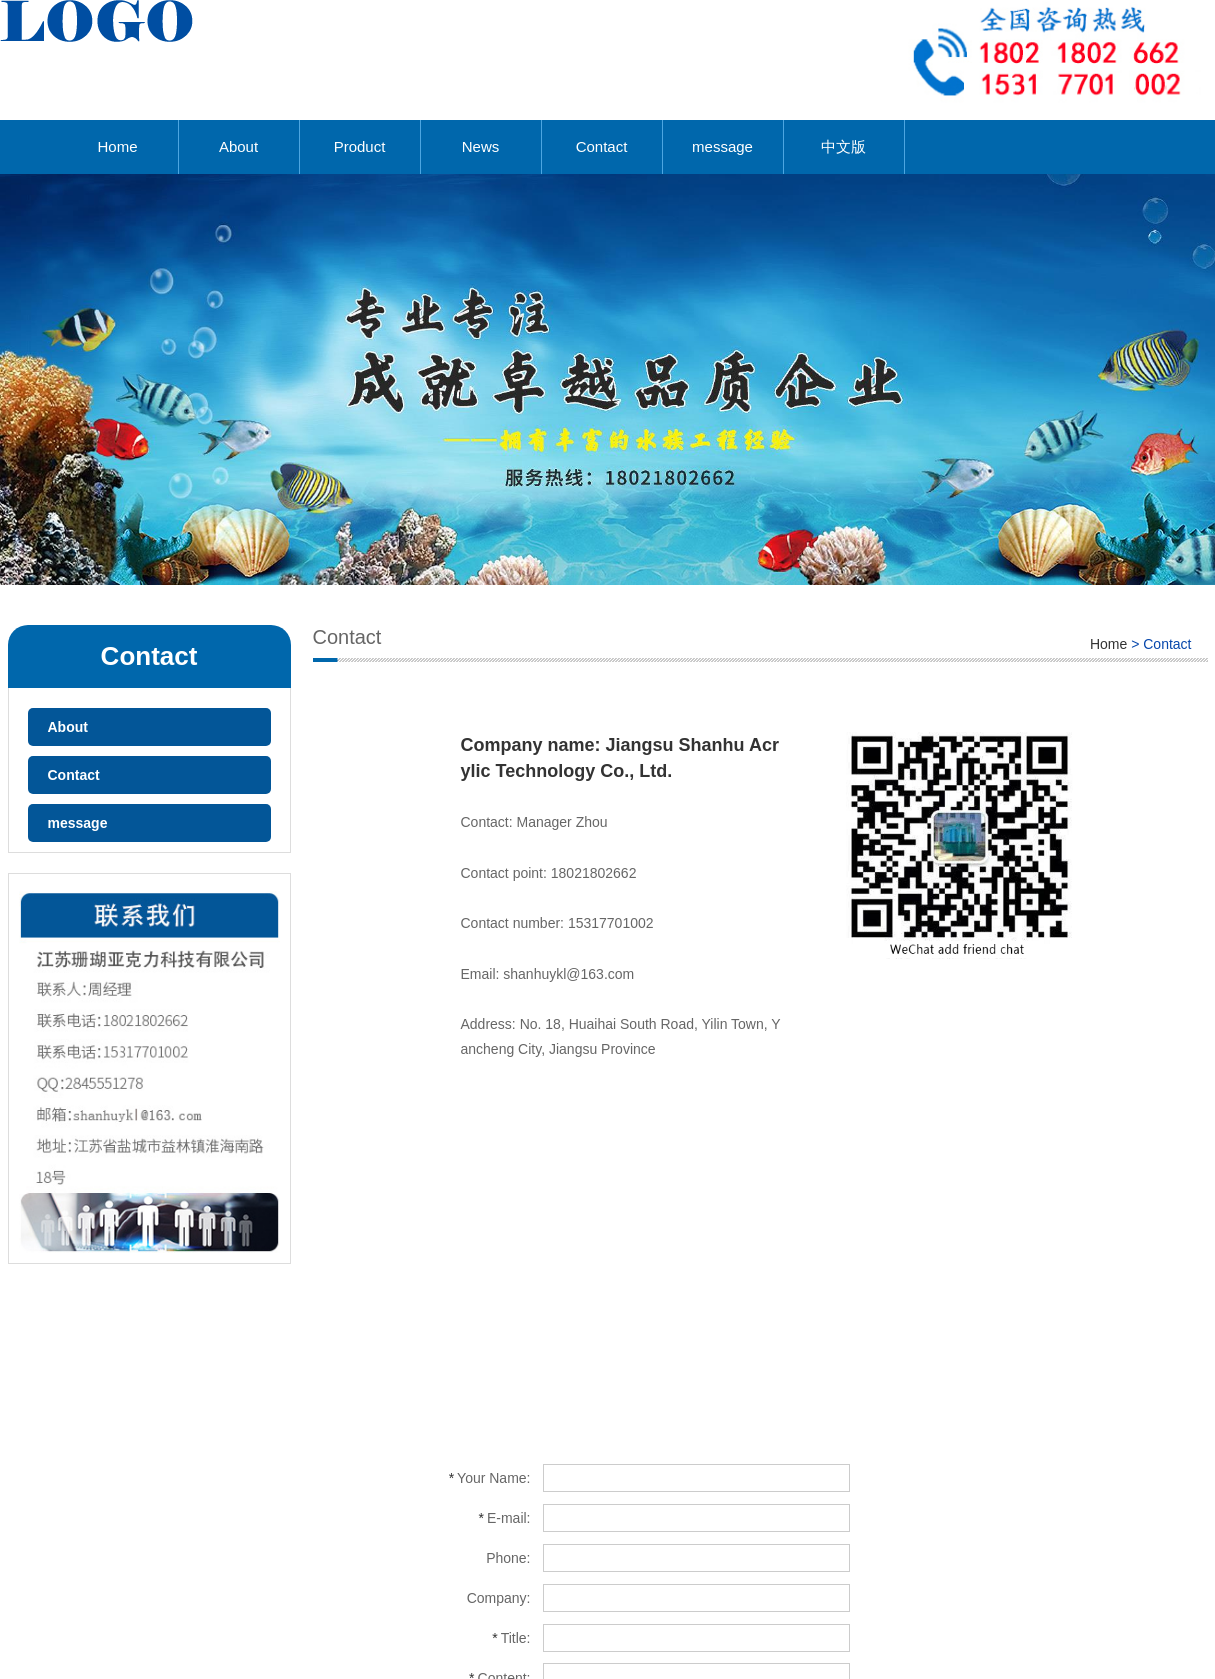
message (722, 146)
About (238, 146)
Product (360, 146)
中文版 (843, 146)
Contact (602, 146)
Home (117, 146)
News (481, 146)
